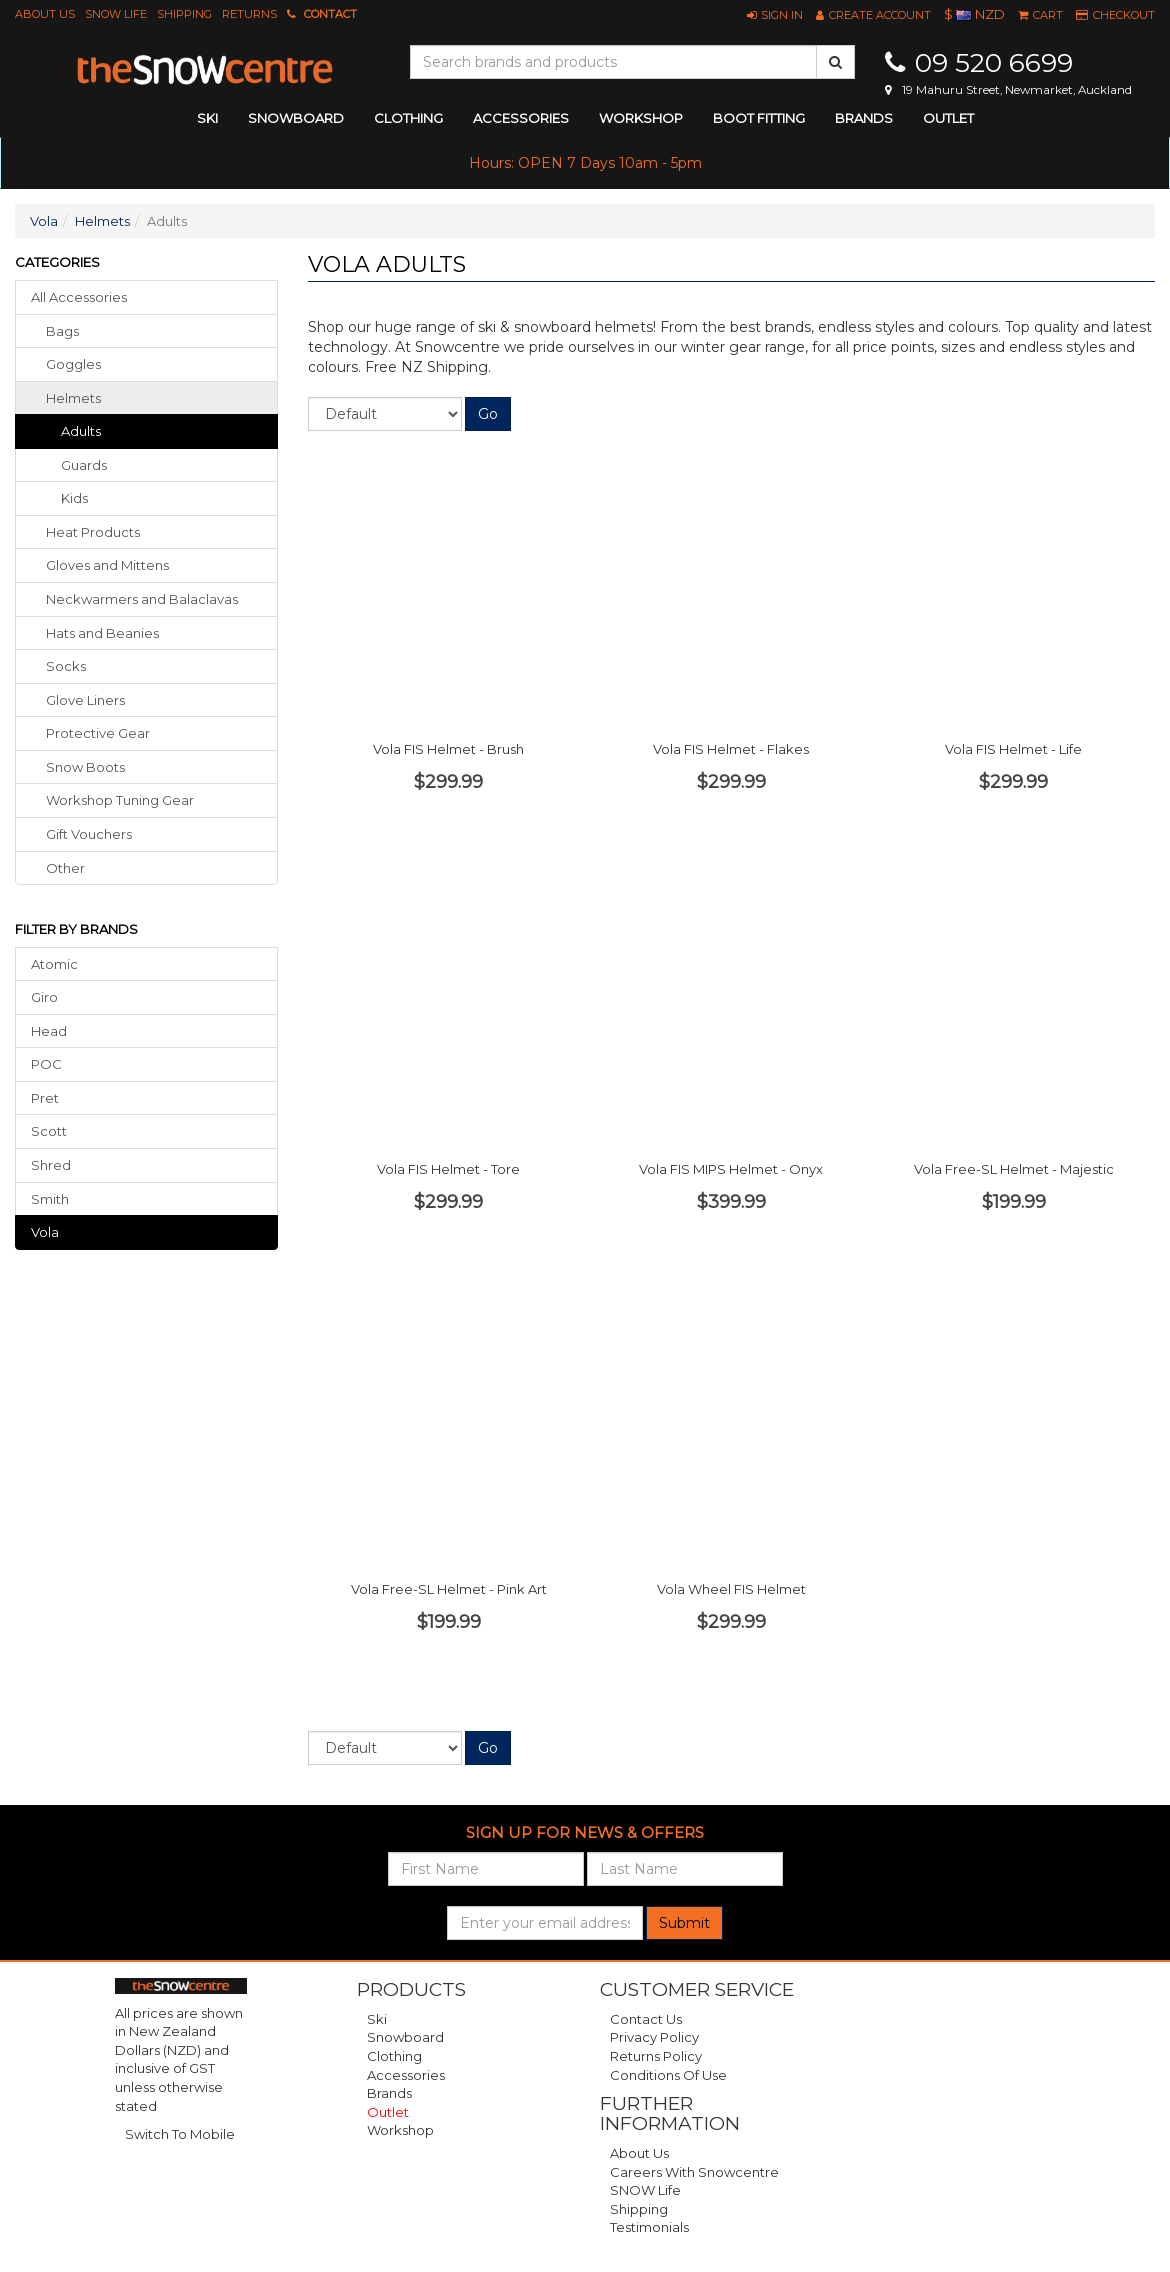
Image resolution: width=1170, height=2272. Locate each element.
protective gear (98, 733)
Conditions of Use (668, 2075)
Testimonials (649, 2227)
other (65, 868)
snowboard (296, 118)
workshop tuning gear (120, 800)
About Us (45, 14)
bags (62, 331)
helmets (73, 398)
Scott (49, 1131)
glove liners (85, 700)
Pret (45, 1098)
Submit (684, 1923)
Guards (84, 465)
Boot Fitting (759, 118)
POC (46, 1064)
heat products (93, 532)
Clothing (394, 2056)
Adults (81, 431)
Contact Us (646, 2019)
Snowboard (405, 2037)
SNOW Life (116, 14)
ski (207, 118)
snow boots (85, 767)
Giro (44, 997)
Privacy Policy (654, 2037)
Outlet (948, 118)
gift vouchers (89, 834)
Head (49, 1031)
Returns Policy (656, 2056)
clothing (408, 118)
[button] (775, 15)
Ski (377, 2019)
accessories (521, 118)
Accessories (406, 2075)
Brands (864, 118)
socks (66, 666)
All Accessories (79, 297)
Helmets (102, 221)
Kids (74, 498)
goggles (73, 364)
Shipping (184, 14)
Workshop (641, 118)
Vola (44, 221)
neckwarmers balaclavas (142, 599)
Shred (51, 1165)
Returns (249, 14)
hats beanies (102, 633)
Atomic (54, 964)
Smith (50, 1199)
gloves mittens (107, 565)
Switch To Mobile (180, 2134)
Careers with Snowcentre (694, 2172)
